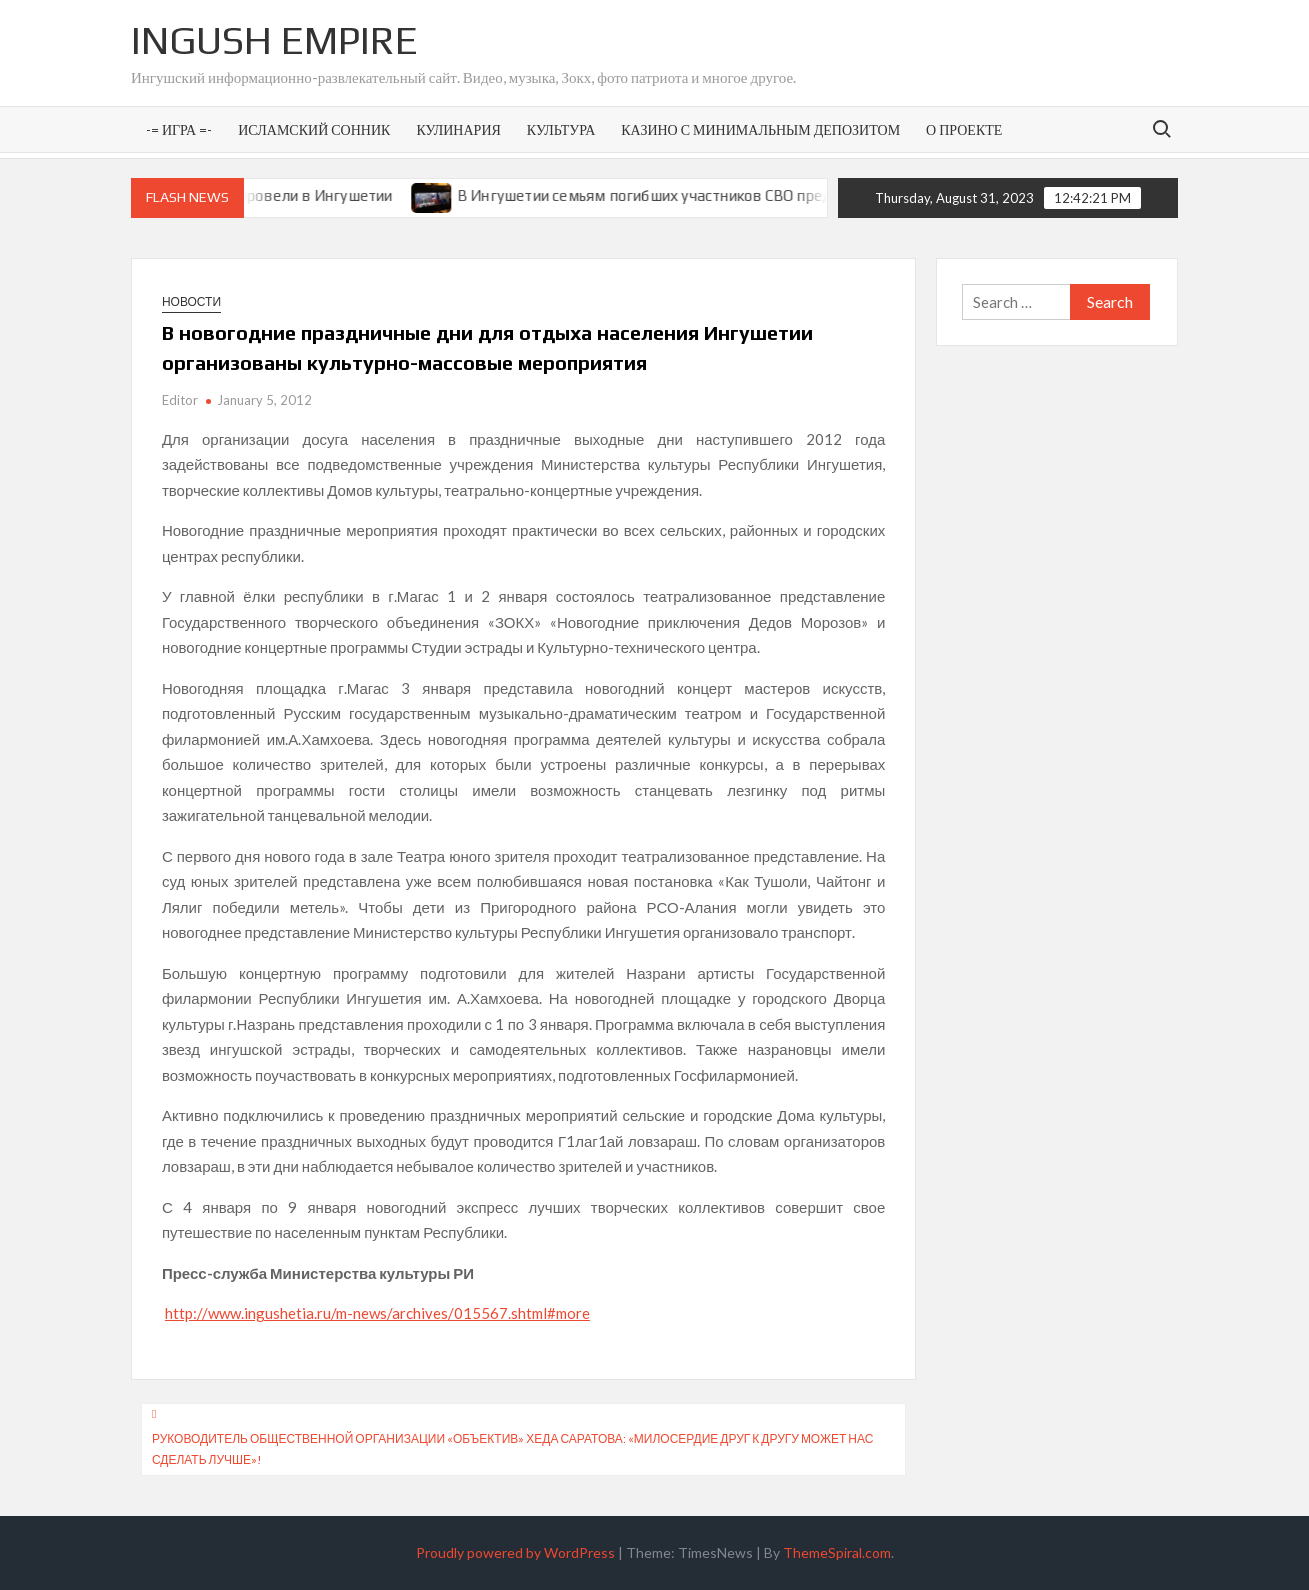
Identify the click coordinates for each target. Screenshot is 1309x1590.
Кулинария (458, 129)
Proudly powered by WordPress (515, 1552)
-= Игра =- (179, 129)
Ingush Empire (274, 40)
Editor (180, 400)
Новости (191, 301)
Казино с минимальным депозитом (760, 129)
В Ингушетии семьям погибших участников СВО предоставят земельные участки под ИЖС (790, 195)
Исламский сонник (314, 129)
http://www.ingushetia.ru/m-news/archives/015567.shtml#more (377, 1313)
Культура (561, 129)
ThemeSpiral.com (837, 1552)
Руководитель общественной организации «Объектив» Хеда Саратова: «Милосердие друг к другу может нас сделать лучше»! (513, 1448)
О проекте (964, 129)
